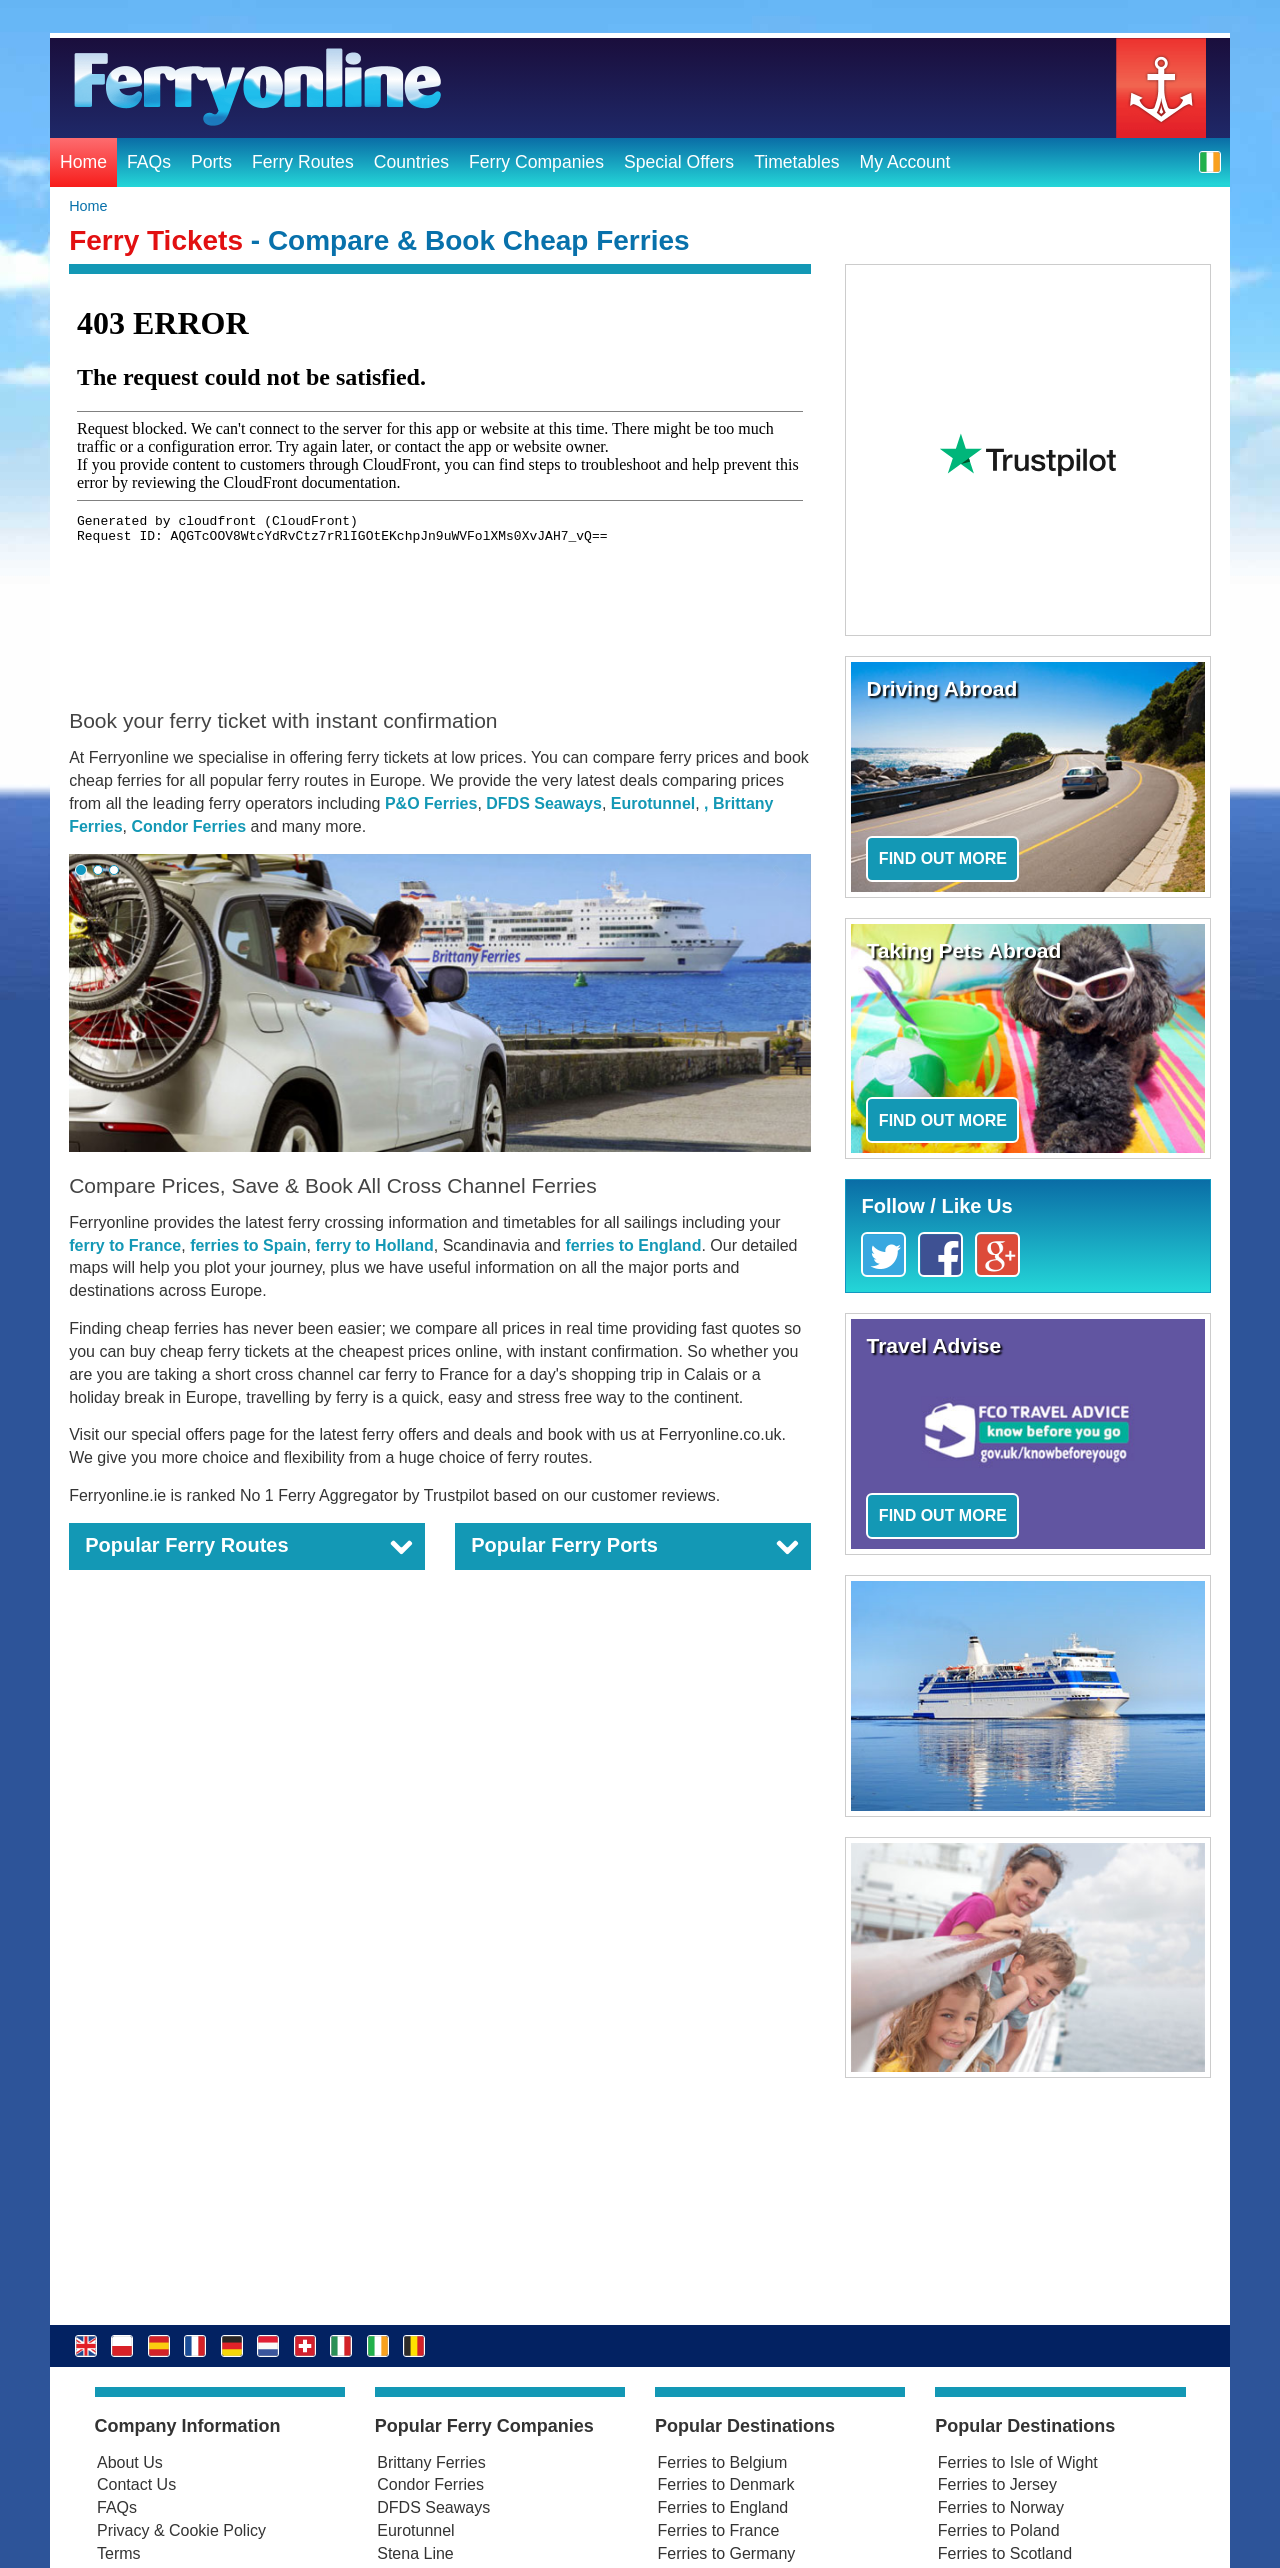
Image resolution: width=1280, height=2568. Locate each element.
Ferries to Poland (999, 2530)
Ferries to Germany (727, 2553)
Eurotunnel (653, 803)
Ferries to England (723, 2507)
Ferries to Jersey (997, 2484)
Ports (211, 162)
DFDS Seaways (544, 803)
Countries (411, 162)
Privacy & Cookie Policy (181, 2530)
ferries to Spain (248, 1245)
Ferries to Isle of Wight (1018, 2462)
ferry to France (125, 1245)
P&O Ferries (431, 803)
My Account (905, 162)
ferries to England (633, 1245)
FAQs (149, 162)
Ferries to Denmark (726, 2484)
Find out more (943, 858)
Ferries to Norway (1001, 2507)
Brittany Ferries (431, 2462)
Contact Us (136, 2484)
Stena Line (415, 2553)
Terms (119, 2553)
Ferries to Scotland (1005, 2553)
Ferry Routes (303, 162)
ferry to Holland (375, 1245)
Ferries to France (719, 2530)
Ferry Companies (536, 162)
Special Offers (679, 162)
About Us (130, 2462)
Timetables (796, 162)
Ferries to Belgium (723, 2462)
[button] (1210, 161)
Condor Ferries (188, 826)
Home (83, 162)
